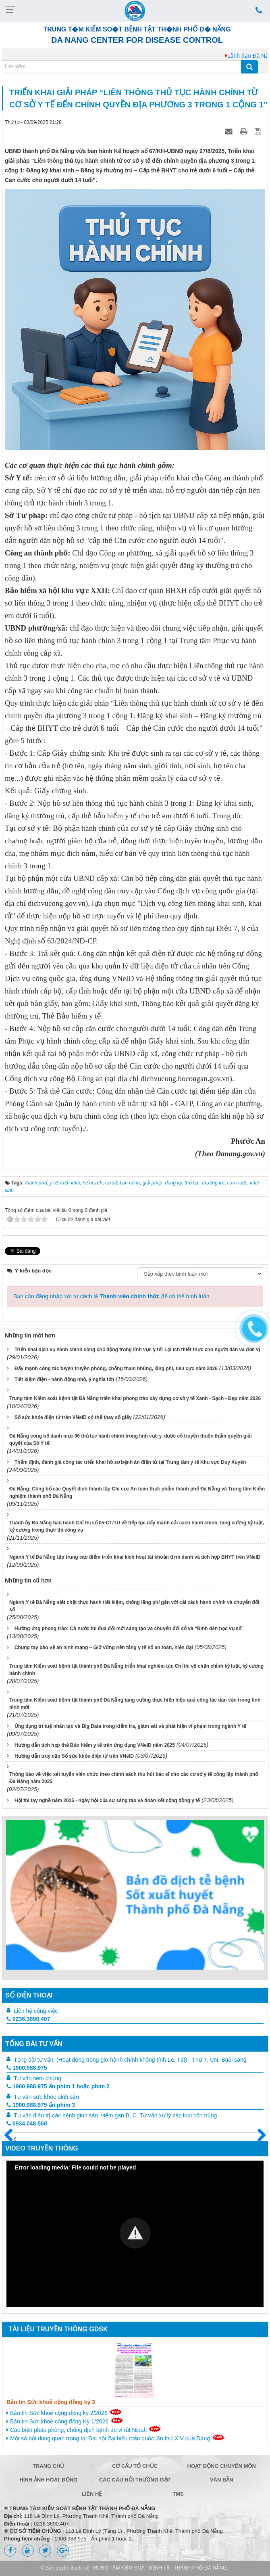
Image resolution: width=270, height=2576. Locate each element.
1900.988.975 (26, 2068)
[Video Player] (135, 2234)
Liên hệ (92, 2494)
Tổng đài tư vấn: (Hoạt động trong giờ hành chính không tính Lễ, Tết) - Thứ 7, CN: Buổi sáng (130, 2059)
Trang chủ (48, 2466)
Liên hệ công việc (36, 2011)
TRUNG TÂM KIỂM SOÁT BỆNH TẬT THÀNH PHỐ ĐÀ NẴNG (159, 2568)
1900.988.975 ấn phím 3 (40, 2105)
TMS (177, 2494)
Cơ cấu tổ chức (135, 2466)
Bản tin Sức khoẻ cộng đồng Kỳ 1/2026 (64, 2421)
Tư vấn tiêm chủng (37, 2078)
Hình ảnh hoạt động (48, 2480)
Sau (258, 2135)
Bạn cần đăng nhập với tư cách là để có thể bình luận (111, 1296)
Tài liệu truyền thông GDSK (58, 2329)
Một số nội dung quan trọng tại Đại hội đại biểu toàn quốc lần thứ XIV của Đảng (115, 2438)
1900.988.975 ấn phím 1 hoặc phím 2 (58, 2086)
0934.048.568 (26, 2123)
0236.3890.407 (28, 2019)
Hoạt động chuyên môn (221, 2466)
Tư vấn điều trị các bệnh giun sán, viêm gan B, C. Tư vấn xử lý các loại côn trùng (115, 2115)
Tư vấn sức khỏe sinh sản (46, 2097)
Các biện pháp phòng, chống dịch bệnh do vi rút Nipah (84, 2429)
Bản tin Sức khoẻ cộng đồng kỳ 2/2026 (64, 2412)
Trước (11, 2140)
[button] (135, 2233)
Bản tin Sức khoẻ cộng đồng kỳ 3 (50, 2402)
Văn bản (221, 2480)
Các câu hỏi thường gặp (134, 2480)
